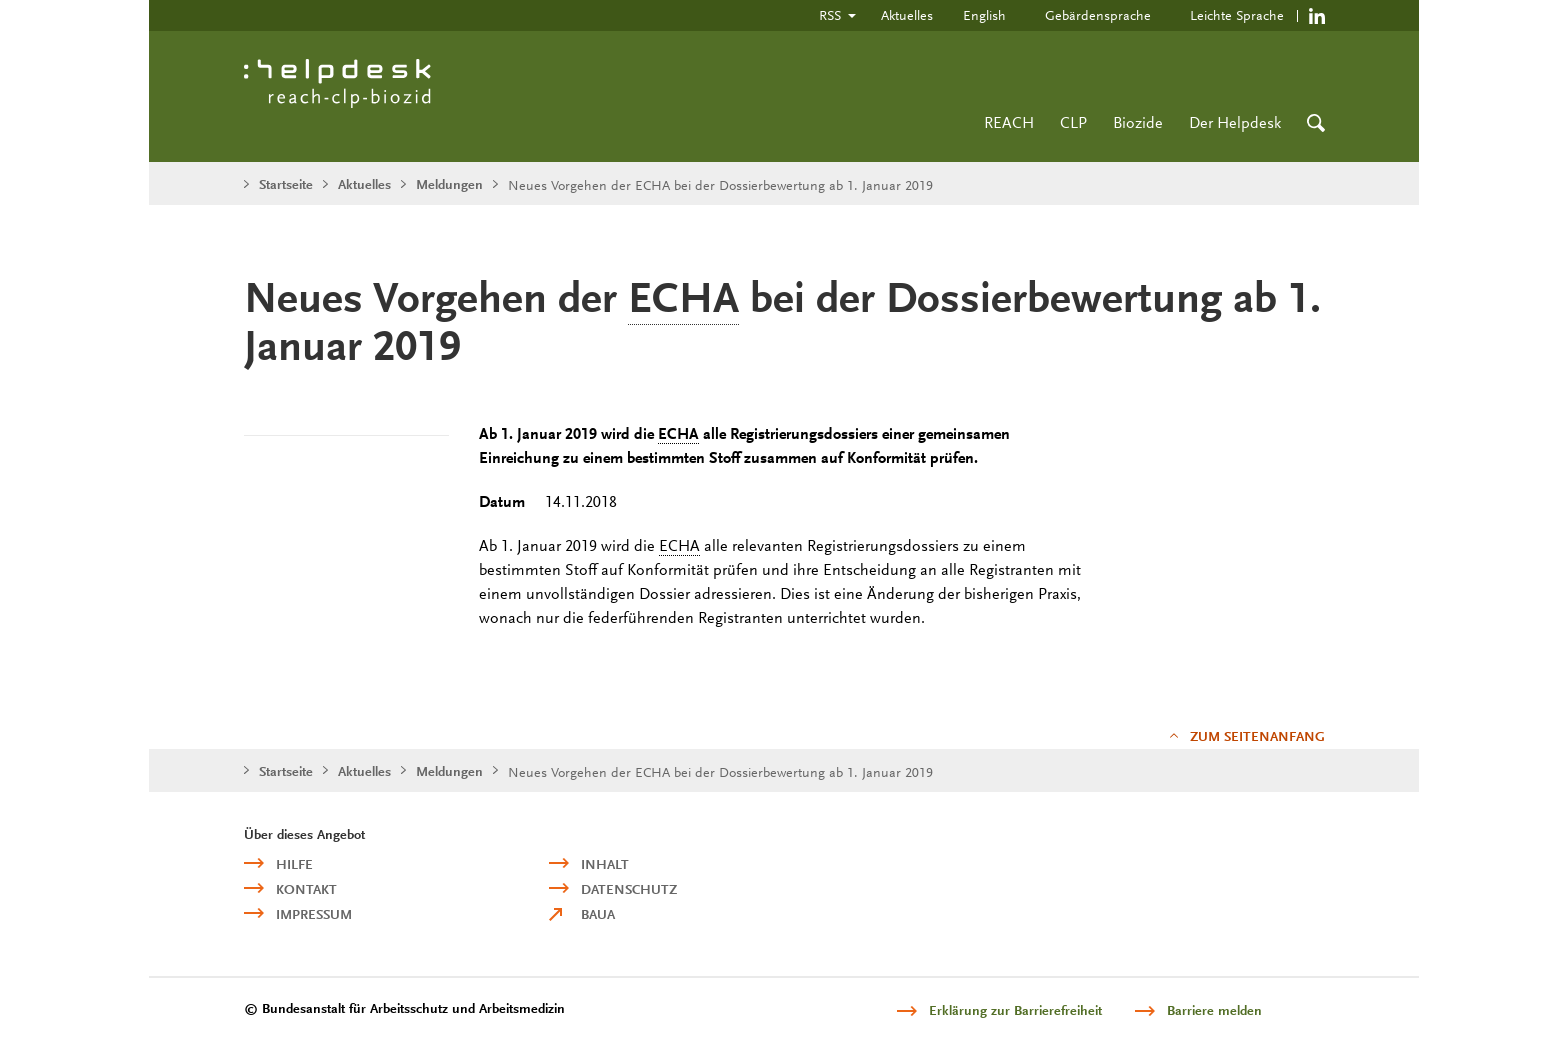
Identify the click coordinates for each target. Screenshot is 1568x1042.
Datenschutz (629, 889)
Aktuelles (907, 15)
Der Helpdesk (1235, 122)
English (984, 15)
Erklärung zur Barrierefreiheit (1015, 1010)
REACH (1009, 122)
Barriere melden (1214, 1010)
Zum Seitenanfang (1257, 736)
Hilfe (294, 864)
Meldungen (449, 184)
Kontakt (306, 889)
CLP (1073, 122)
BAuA (598, 914)
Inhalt (605, 864)
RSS (830, 15)
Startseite (286, 184)
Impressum (314, 914)
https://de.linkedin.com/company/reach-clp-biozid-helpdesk (1317, 15)
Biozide (1138, 122)
